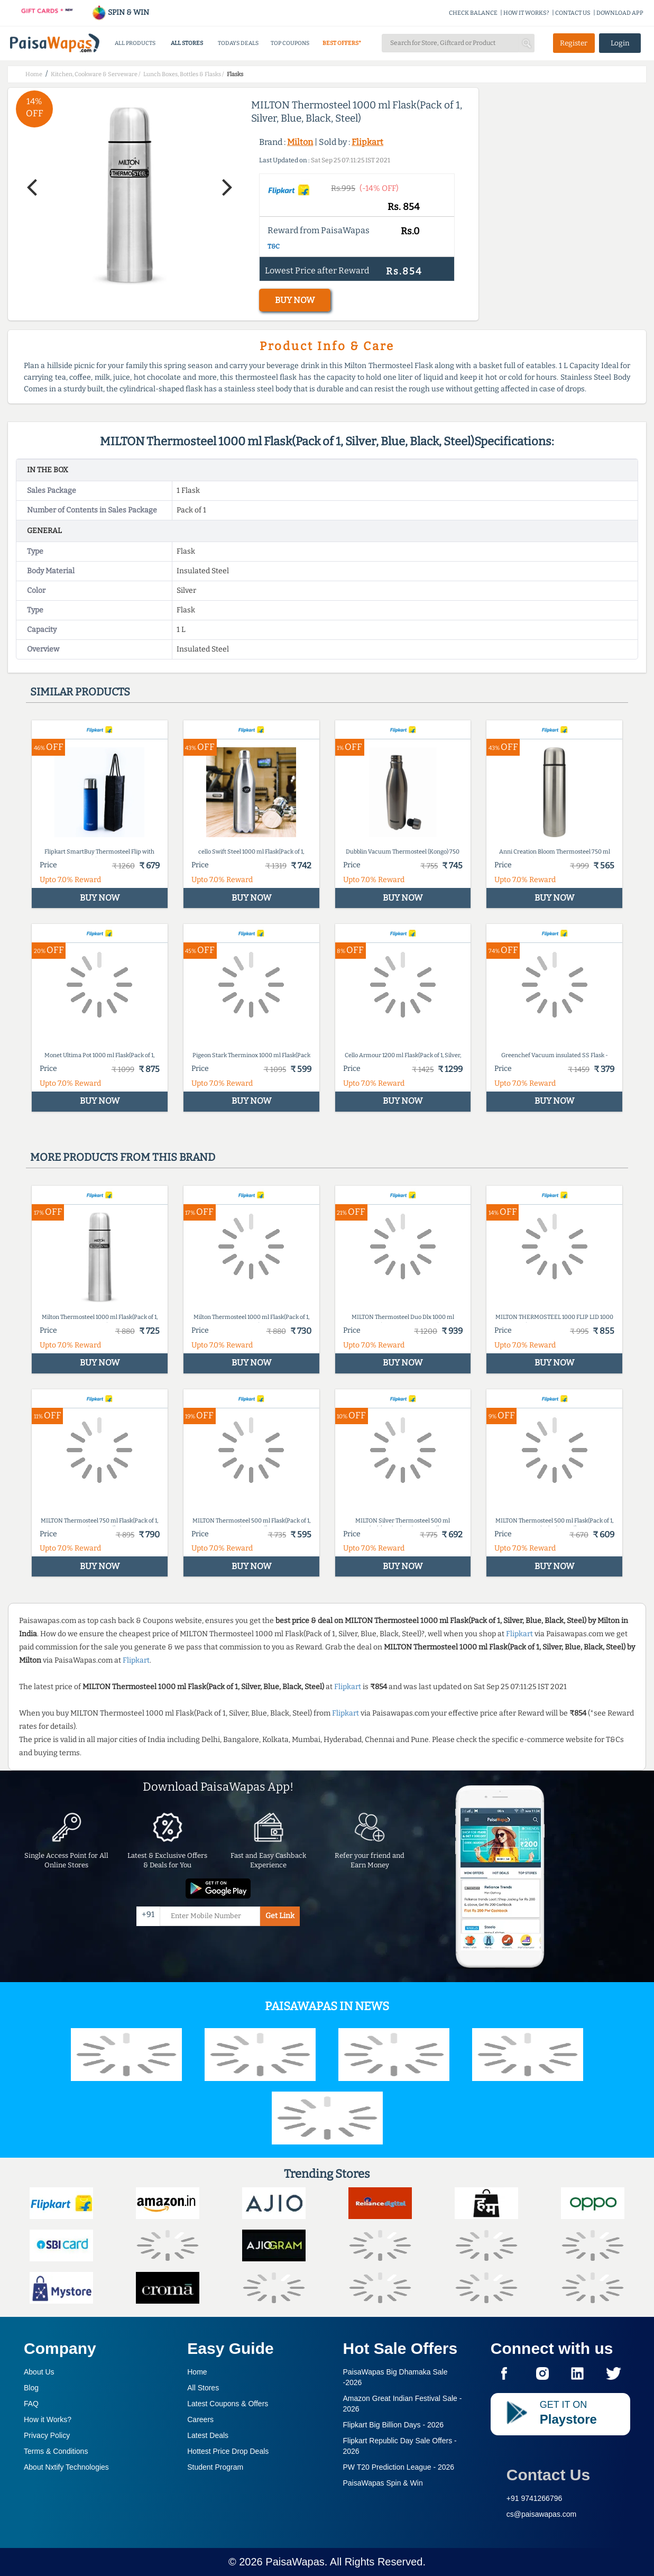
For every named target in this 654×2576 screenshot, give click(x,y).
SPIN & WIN (120, 12)
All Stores (203, 2388)
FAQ (31, 2403)
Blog (31, 2388)
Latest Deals (207, 2435)
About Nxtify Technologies (66, 2467)
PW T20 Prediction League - (399, 2467)
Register (573, 43)
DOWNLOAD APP (619, 13)
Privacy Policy (47, 2435)
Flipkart (367, 142)
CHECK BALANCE (473, 13)
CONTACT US (573, 13)
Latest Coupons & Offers (227, 2403)
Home (197, 2372)
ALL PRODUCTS (135, 43)
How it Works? (47, 2419)
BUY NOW (295, 300)
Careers (200, 2419)
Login (620, 43)
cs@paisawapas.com (541, 2514)
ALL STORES (187, 43)
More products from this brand (122, 1157)
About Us (39, 2372)
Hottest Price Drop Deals (228, 2451)
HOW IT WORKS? (526, 13)
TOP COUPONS (290, 43)
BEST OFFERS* (342, 43)
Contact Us (548, 2474)
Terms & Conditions (56, 2451)
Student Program (215, 2467)
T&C (274, 246)
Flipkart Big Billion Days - (393, 2425)
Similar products (80, 691)
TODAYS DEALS (238, 43)
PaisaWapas (295, 2562)
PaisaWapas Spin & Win (383, 2483)
